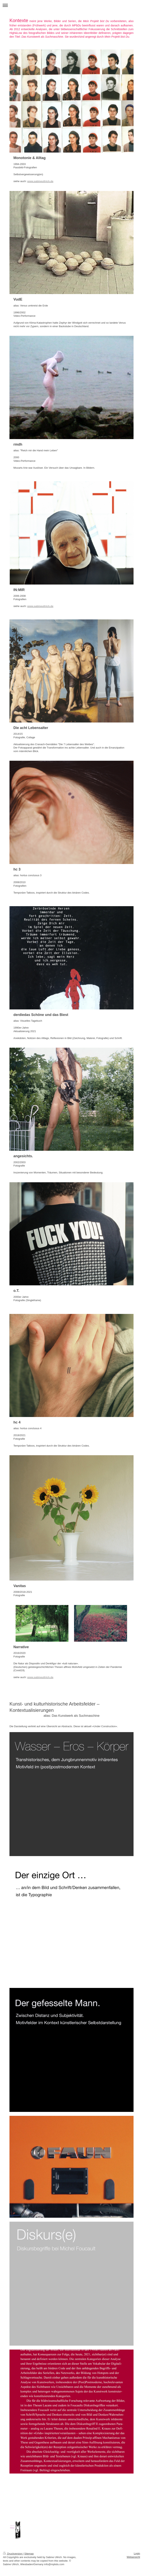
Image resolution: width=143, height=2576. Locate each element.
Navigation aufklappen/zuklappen (71, 5)
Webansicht (133, 2557)
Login (137, 2553)
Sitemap (29, 2553)
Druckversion (13, 2553)
